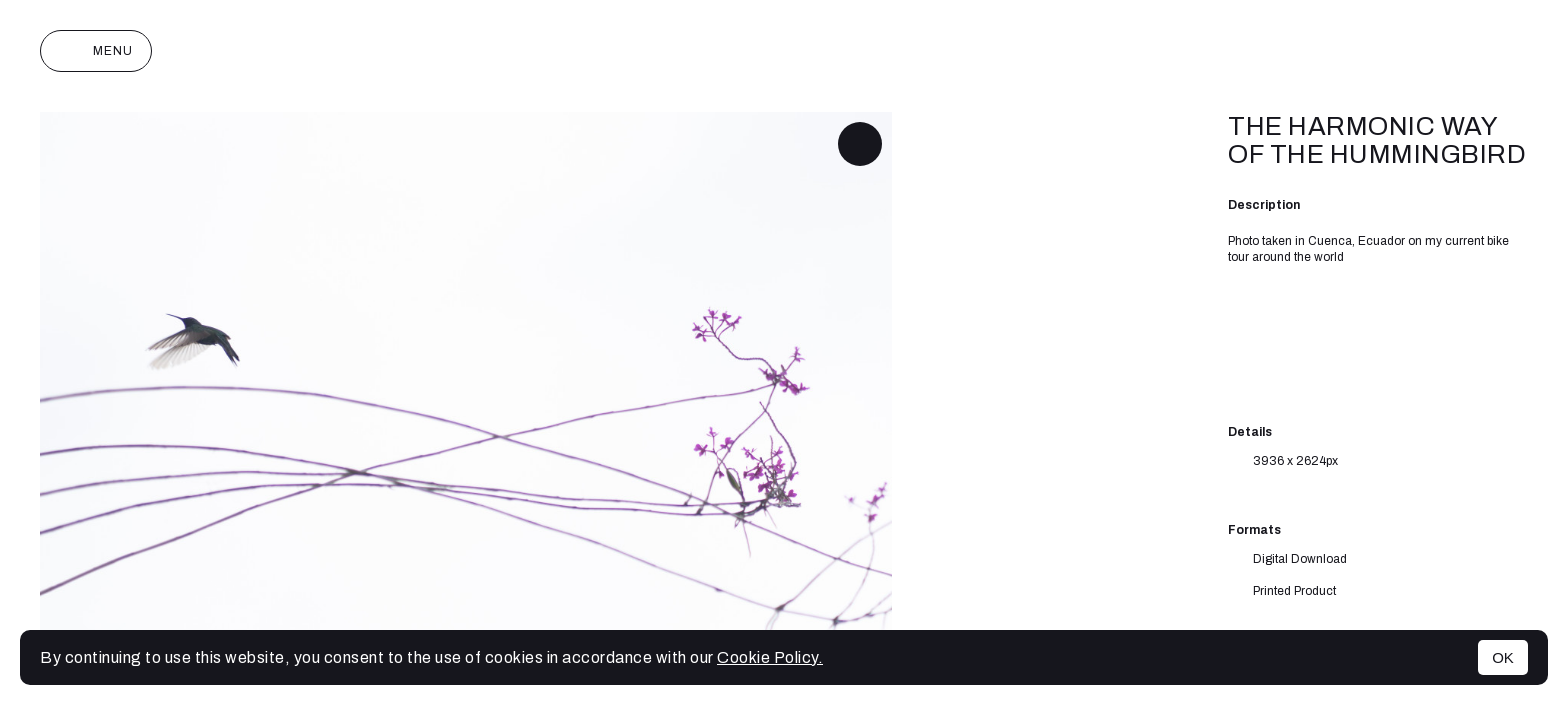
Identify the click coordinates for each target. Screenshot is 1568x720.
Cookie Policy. (770, 657)
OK (1503, 657)
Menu (96, 51)
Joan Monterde (784, 51)
